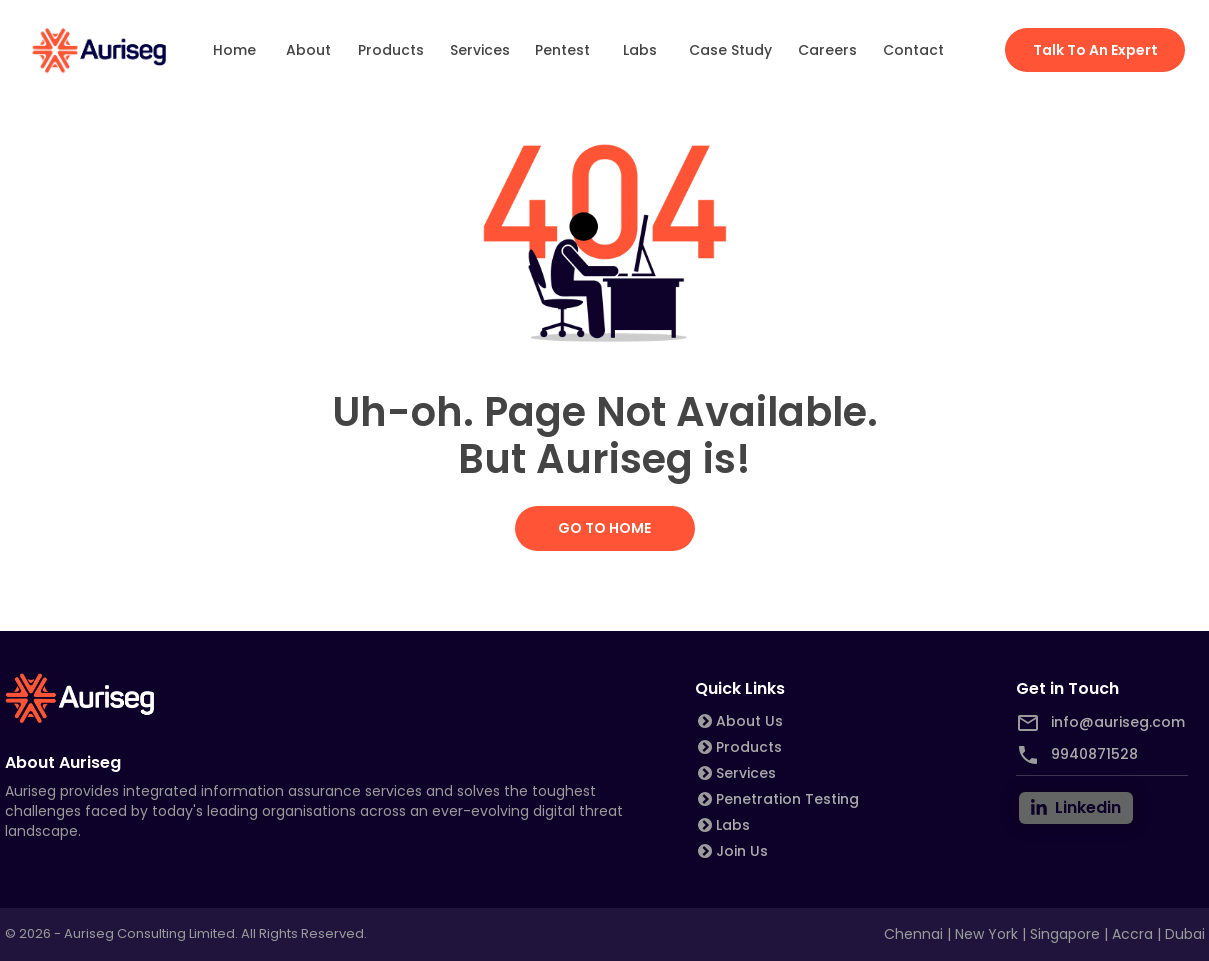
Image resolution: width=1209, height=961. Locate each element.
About (308, 50)
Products (391, 50)
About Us (749, 721)
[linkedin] (1076, 808)
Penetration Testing (787, 799)
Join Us (742, 851)
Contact (913, 50)
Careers (827, 50)
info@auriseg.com (1118, 722)
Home (235, 50)
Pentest (562, 50)
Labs (640, 50)
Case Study (730, 50)
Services (480, 50)
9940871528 (1094, 754)
